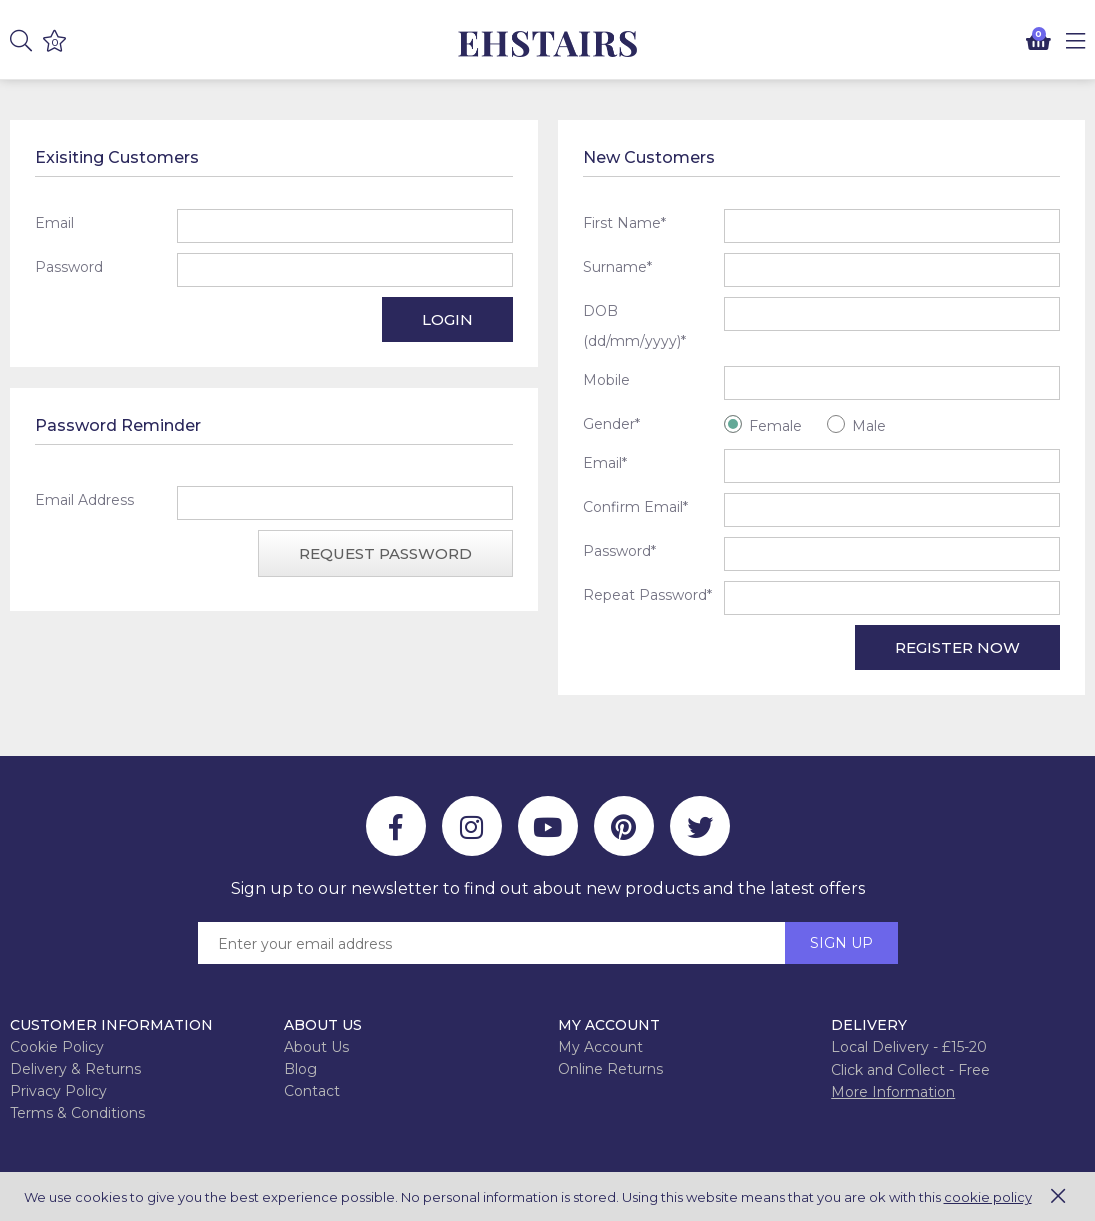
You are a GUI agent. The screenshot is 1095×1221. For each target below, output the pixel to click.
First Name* (624, 223)
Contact (312, 1091)
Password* (619, 551)
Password (69, 267)
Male (869, 426)
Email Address (84, 500)
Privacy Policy (58, 1091)
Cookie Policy (57, 1047)
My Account (600, 1047)
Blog (300, 1069)
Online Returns (610, 1069)
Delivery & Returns (75, 1069)
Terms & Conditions (77, 1113)
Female (775, 426)
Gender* (611, 424)
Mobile (606, 380)
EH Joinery (548, 44)
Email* (605, 463)
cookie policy (988, 1197)
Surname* (617, 267)
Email (54, 223)
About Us (316, 1047)
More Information (893, 1092)
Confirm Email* (635, 507)
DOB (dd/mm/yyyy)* (634, 325)
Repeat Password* (647, 595)
